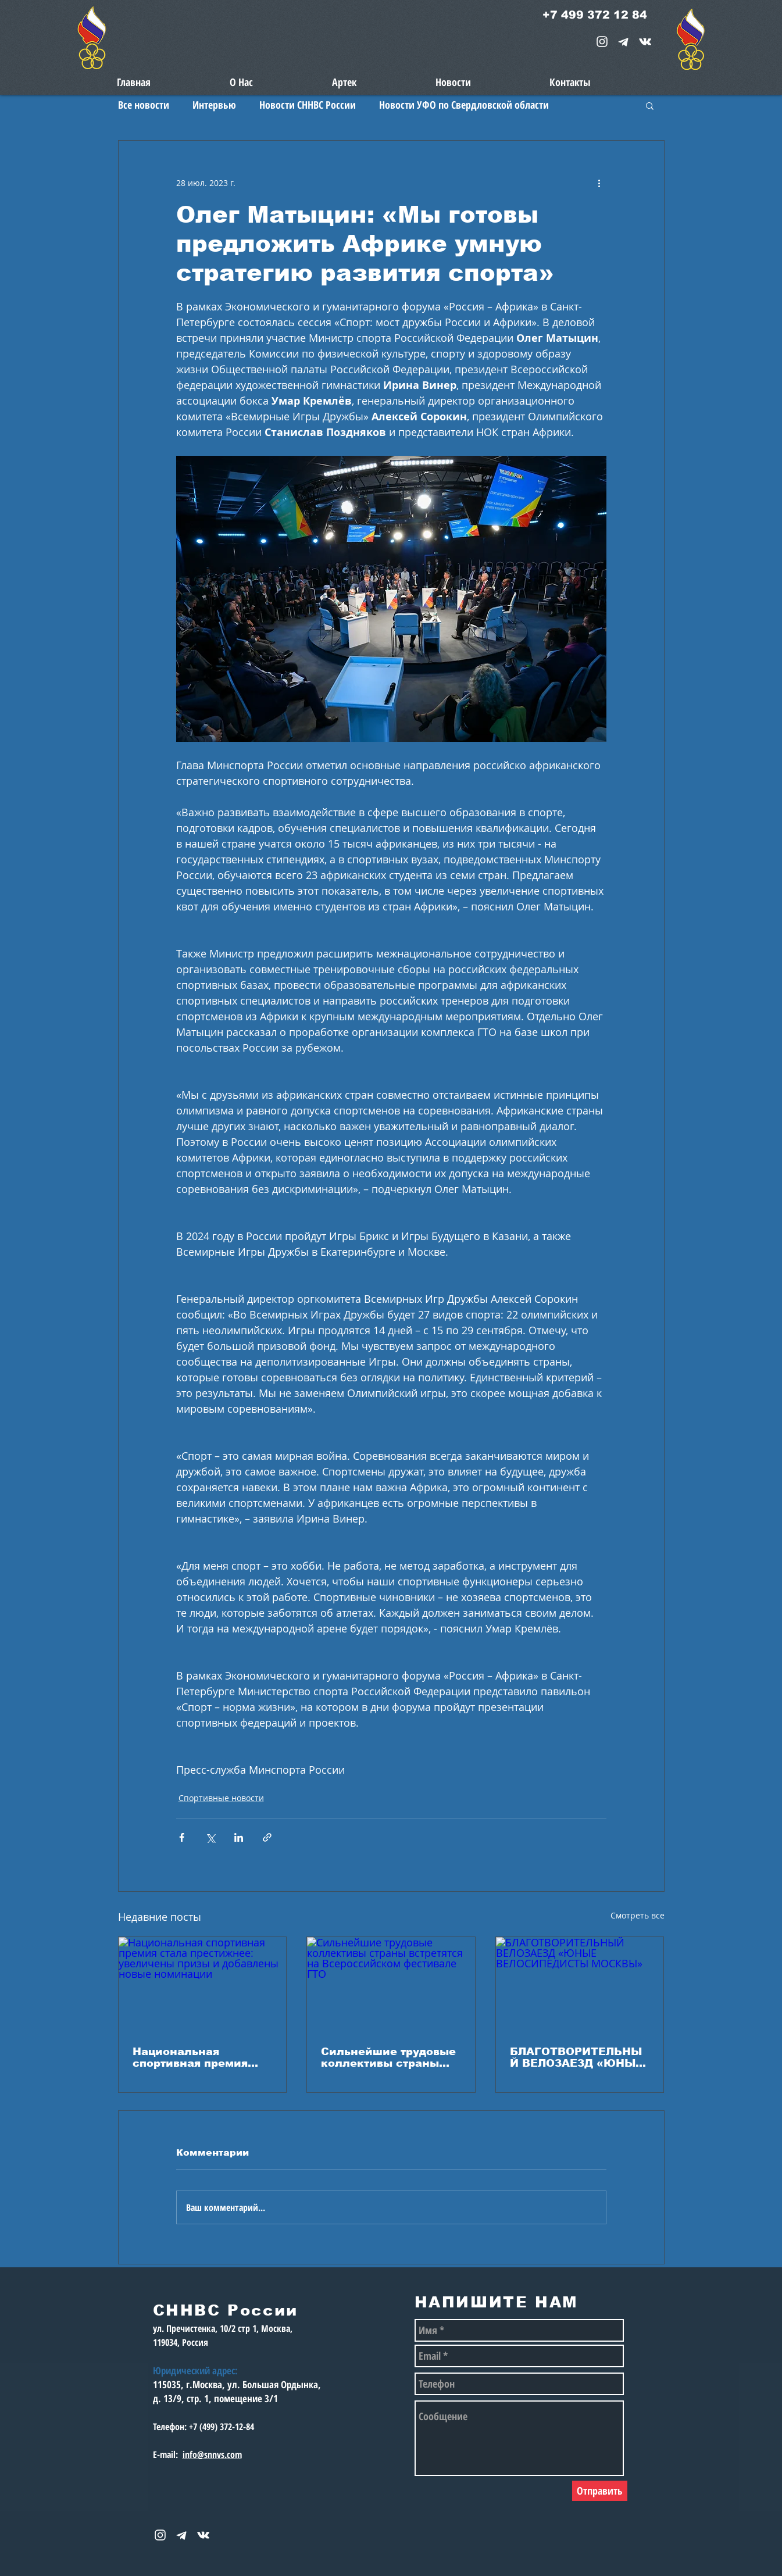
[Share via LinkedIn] (238, 1837)
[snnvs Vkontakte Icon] (645, 41)
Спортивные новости (221, 1797)
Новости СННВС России (307, 105)
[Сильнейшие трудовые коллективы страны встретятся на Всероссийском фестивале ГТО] (391, 1984)
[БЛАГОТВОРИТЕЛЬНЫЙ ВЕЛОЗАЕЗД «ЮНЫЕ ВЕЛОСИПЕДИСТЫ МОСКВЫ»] (580, 1984)
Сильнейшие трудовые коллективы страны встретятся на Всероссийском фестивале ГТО (388, 2057)
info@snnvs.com (212, 2454)
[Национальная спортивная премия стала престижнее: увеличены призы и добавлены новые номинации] (203, 1984)
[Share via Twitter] (210, 1837)
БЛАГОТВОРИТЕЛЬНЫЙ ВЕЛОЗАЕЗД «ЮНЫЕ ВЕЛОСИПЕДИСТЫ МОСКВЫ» (576, 2057)
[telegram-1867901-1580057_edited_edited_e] (623, 41)
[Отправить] (599, 2491)
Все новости (143, 105)
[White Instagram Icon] (602, 41)
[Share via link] (267, 1837)
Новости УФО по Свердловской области (464, 105)
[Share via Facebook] (181, 1837)
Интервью (214, 105)
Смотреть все (637, 1915)
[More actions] (599, 183)
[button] (649, 105)
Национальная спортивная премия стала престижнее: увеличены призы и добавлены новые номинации (192, 2057)
